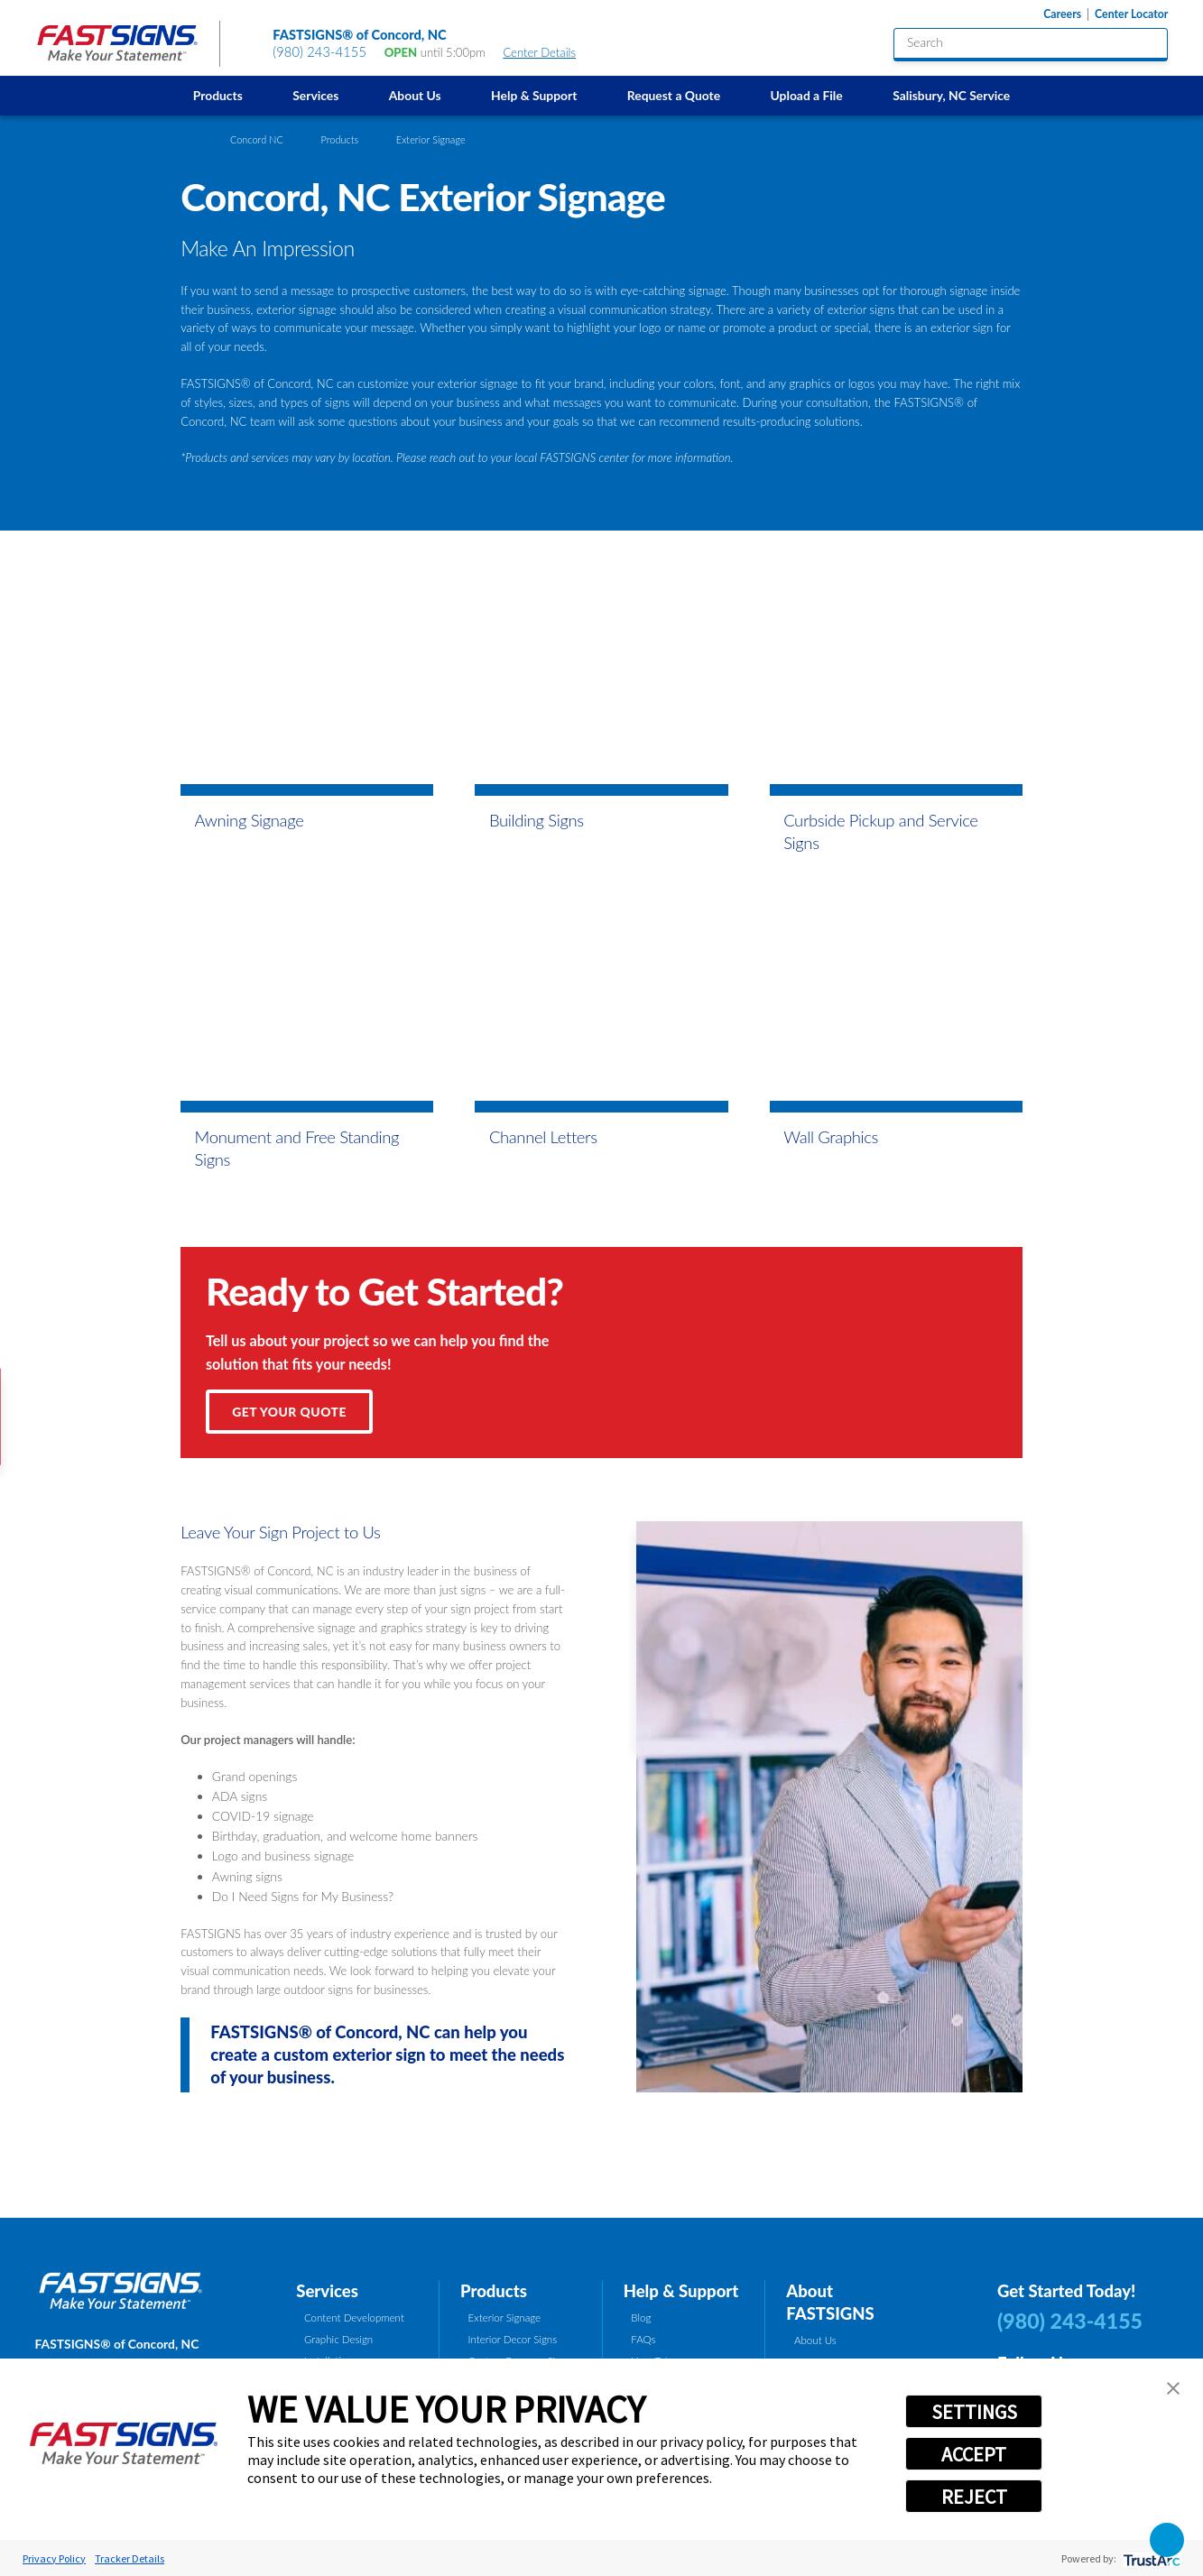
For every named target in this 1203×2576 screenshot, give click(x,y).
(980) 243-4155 (319, 52)
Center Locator (1131, 14)
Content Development (354, 2317)
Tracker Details (129, 2558)
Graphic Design (338, 2339)
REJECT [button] (974, 2496)
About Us (415, 95)
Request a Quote (673, 95)
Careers (1062, 14)
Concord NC (256, 139)
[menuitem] (217, 95)
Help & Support (534, 95)
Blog (641, 2317)
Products (218, 95)
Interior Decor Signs (513, 2339)
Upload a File (807, 95)
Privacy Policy (54, 2558)
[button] (1173, 2388)
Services (315, 95)
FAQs (643, 2339)
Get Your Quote (289, 1411)
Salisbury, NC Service (951, 95)
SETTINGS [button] (974, 2411)
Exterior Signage (504, 2317)
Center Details (547, 52)
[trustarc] (1150, 2558)
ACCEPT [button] (973, 2454)
